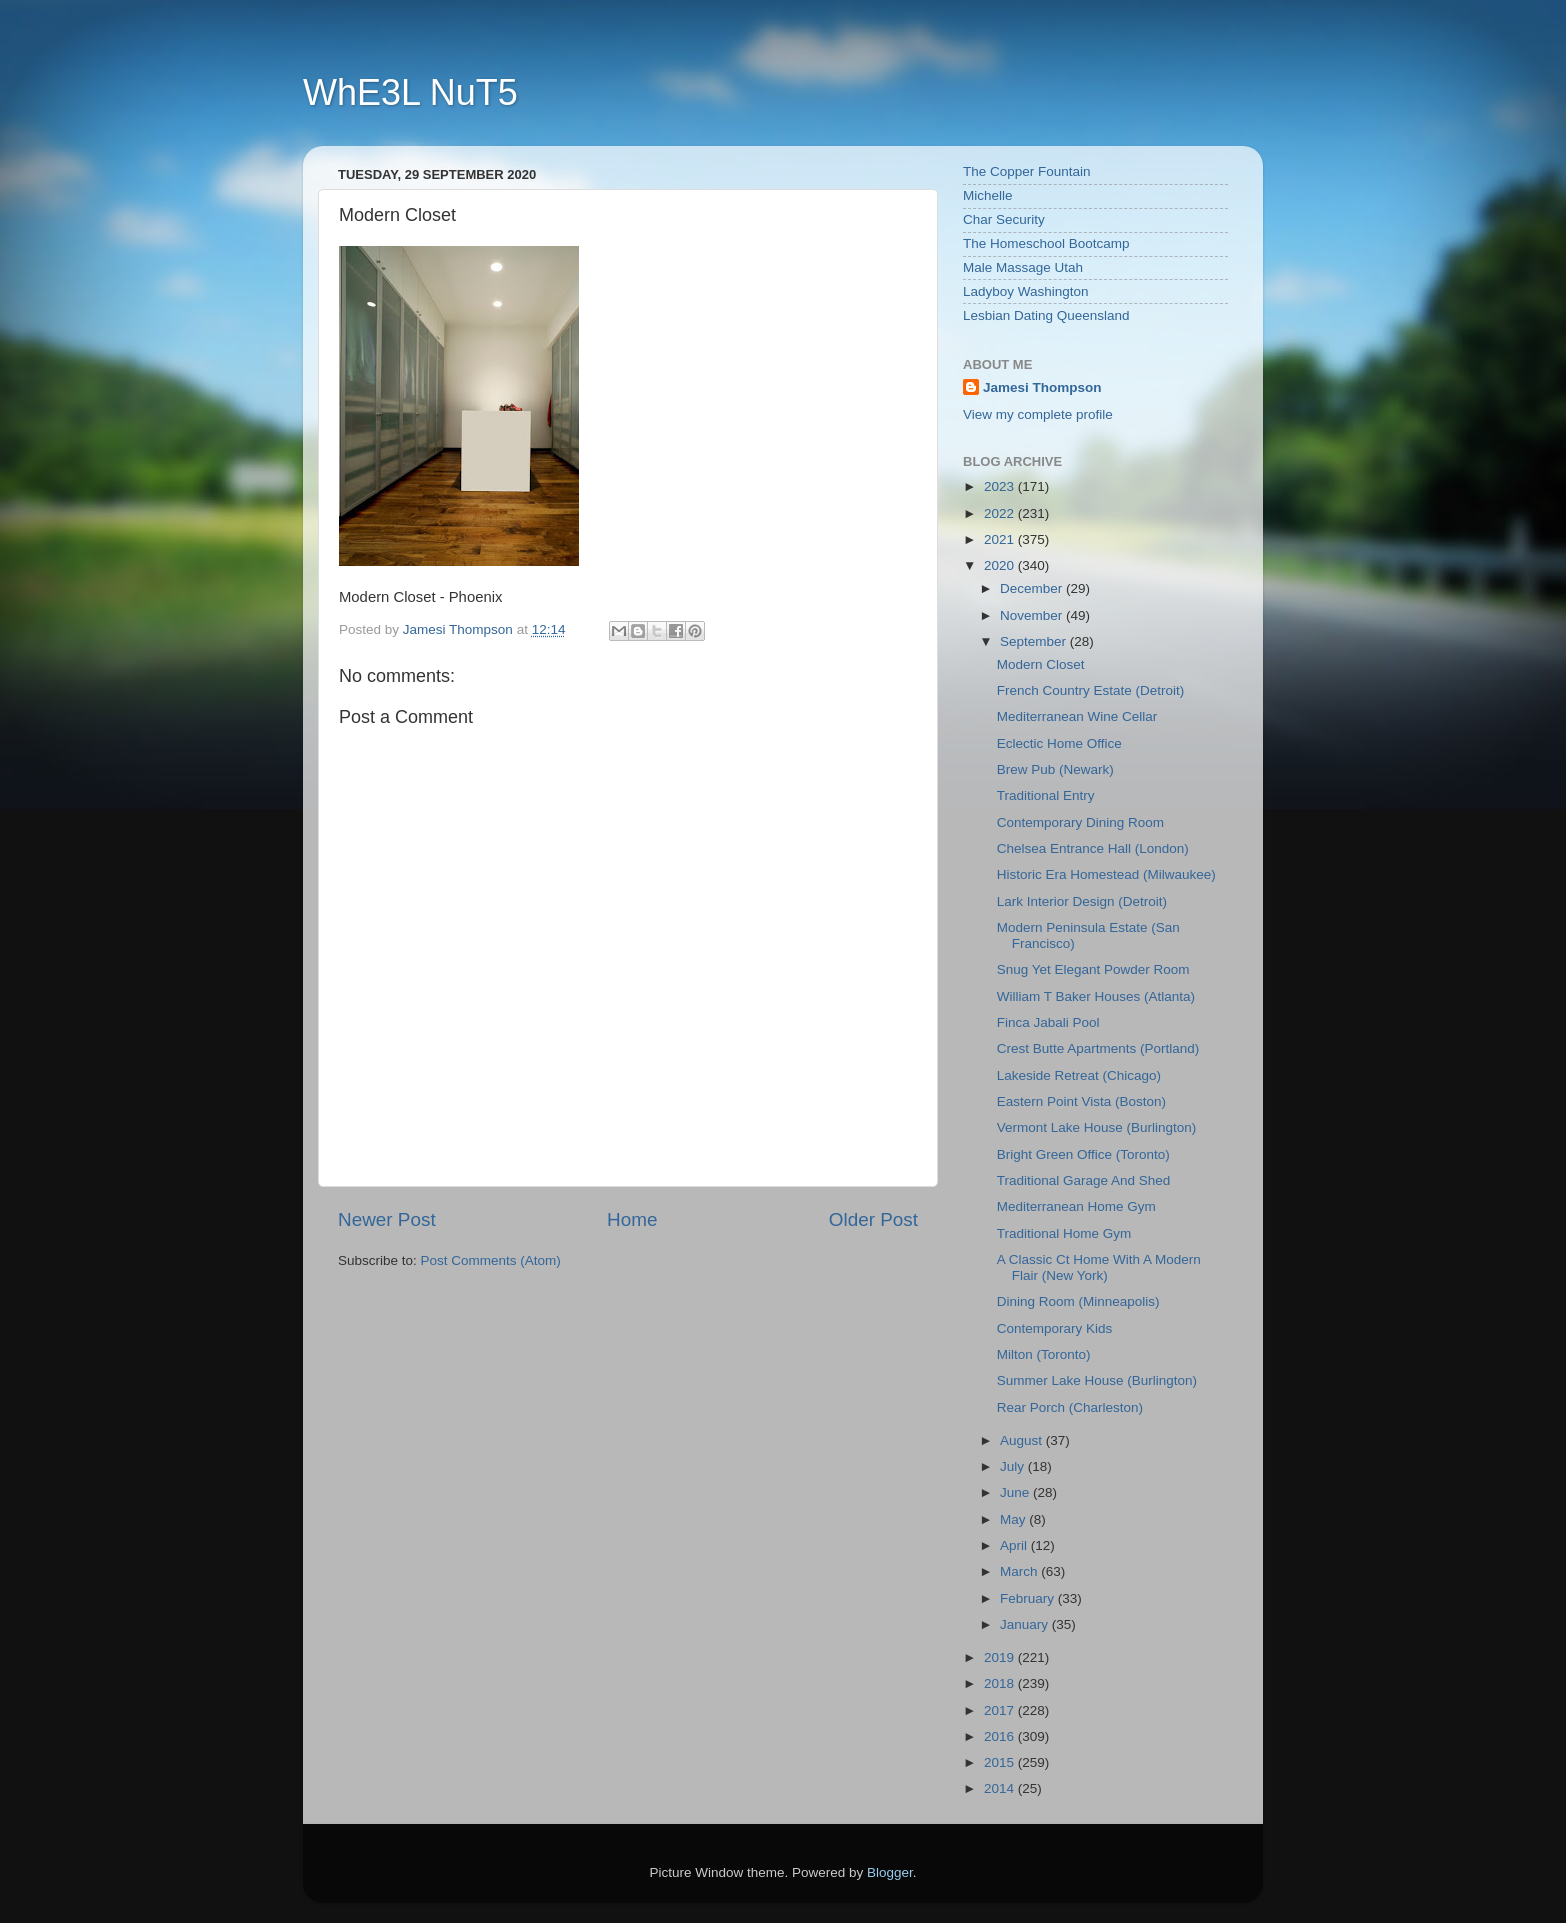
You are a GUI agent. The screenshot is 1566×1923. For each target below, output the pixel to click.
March (1020, 1571)
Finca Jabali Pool (1048, 1022)
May (1014, 1519)
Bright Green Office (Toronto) (1083, 1154)
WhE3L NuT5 (410, 92)
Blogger (890, 1872)
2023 (1001, 486)
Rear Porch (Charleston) (1070, 1407)
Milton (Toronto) (1044, 1354)
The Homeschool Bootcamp (1046, 243)
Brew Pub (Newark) (1055, 769)
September (1035, 641)
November (1033, 615)
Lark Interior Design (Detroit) (1082, 901)
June (1016, 1492)
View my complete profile (1038, 414)
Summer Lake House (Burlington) (1097, 1380)
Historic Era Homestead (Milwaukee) (1106, 874)
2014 (1001, 1788)
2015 (1001, 1762)
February (1029, 1598)
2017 (1001, 1710)
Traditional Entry (1046, 795)
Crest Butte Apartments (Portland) (1098, 1048)
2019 (1001, 1657)
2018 (1001, 1683)
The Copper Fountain (1027, 171)
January (1026, 1624)
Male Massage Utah (1023, 267)
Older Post (873, 1219)
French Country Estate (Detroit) (1091, 690)
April (1015, 1545)
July (1014, 1466)
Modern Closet (1041, 664)
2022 (1001, 513)
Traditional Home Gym (1064, 1233)
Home (632, 1219)
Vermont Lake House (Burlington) (1097, 1127)
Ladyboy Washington (1026, 291)
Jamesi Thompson (1042, 387)
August (1023, 1440)
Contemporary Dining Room (1080, 822)
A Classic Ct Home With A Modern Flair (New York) (1099, 1267)
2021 (1001, 539)
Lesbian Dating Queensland (1046, 315)
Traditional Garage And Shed (1084, 1180)
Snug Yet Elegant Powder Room (1093, 969)
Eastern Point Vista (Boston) (1081, 1101)
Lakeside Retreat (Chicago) (1079, 1075)
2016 (1001, 1736)
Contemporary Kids (1055, 1328)
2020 (1001, 565)
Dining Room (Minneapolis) (1078, 1301)
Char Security (1004, 219)
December (1033, 588)
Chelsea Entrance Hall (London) (1093, 848)
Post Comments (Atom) (491, 1260)
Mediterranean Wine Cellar (1077, 716)
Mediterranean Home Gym (1076, 1206)
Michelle (988, 195)
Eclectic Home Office (1059, 743)
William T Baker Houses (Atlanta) (1096, 996)
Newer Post (387, 1219)
